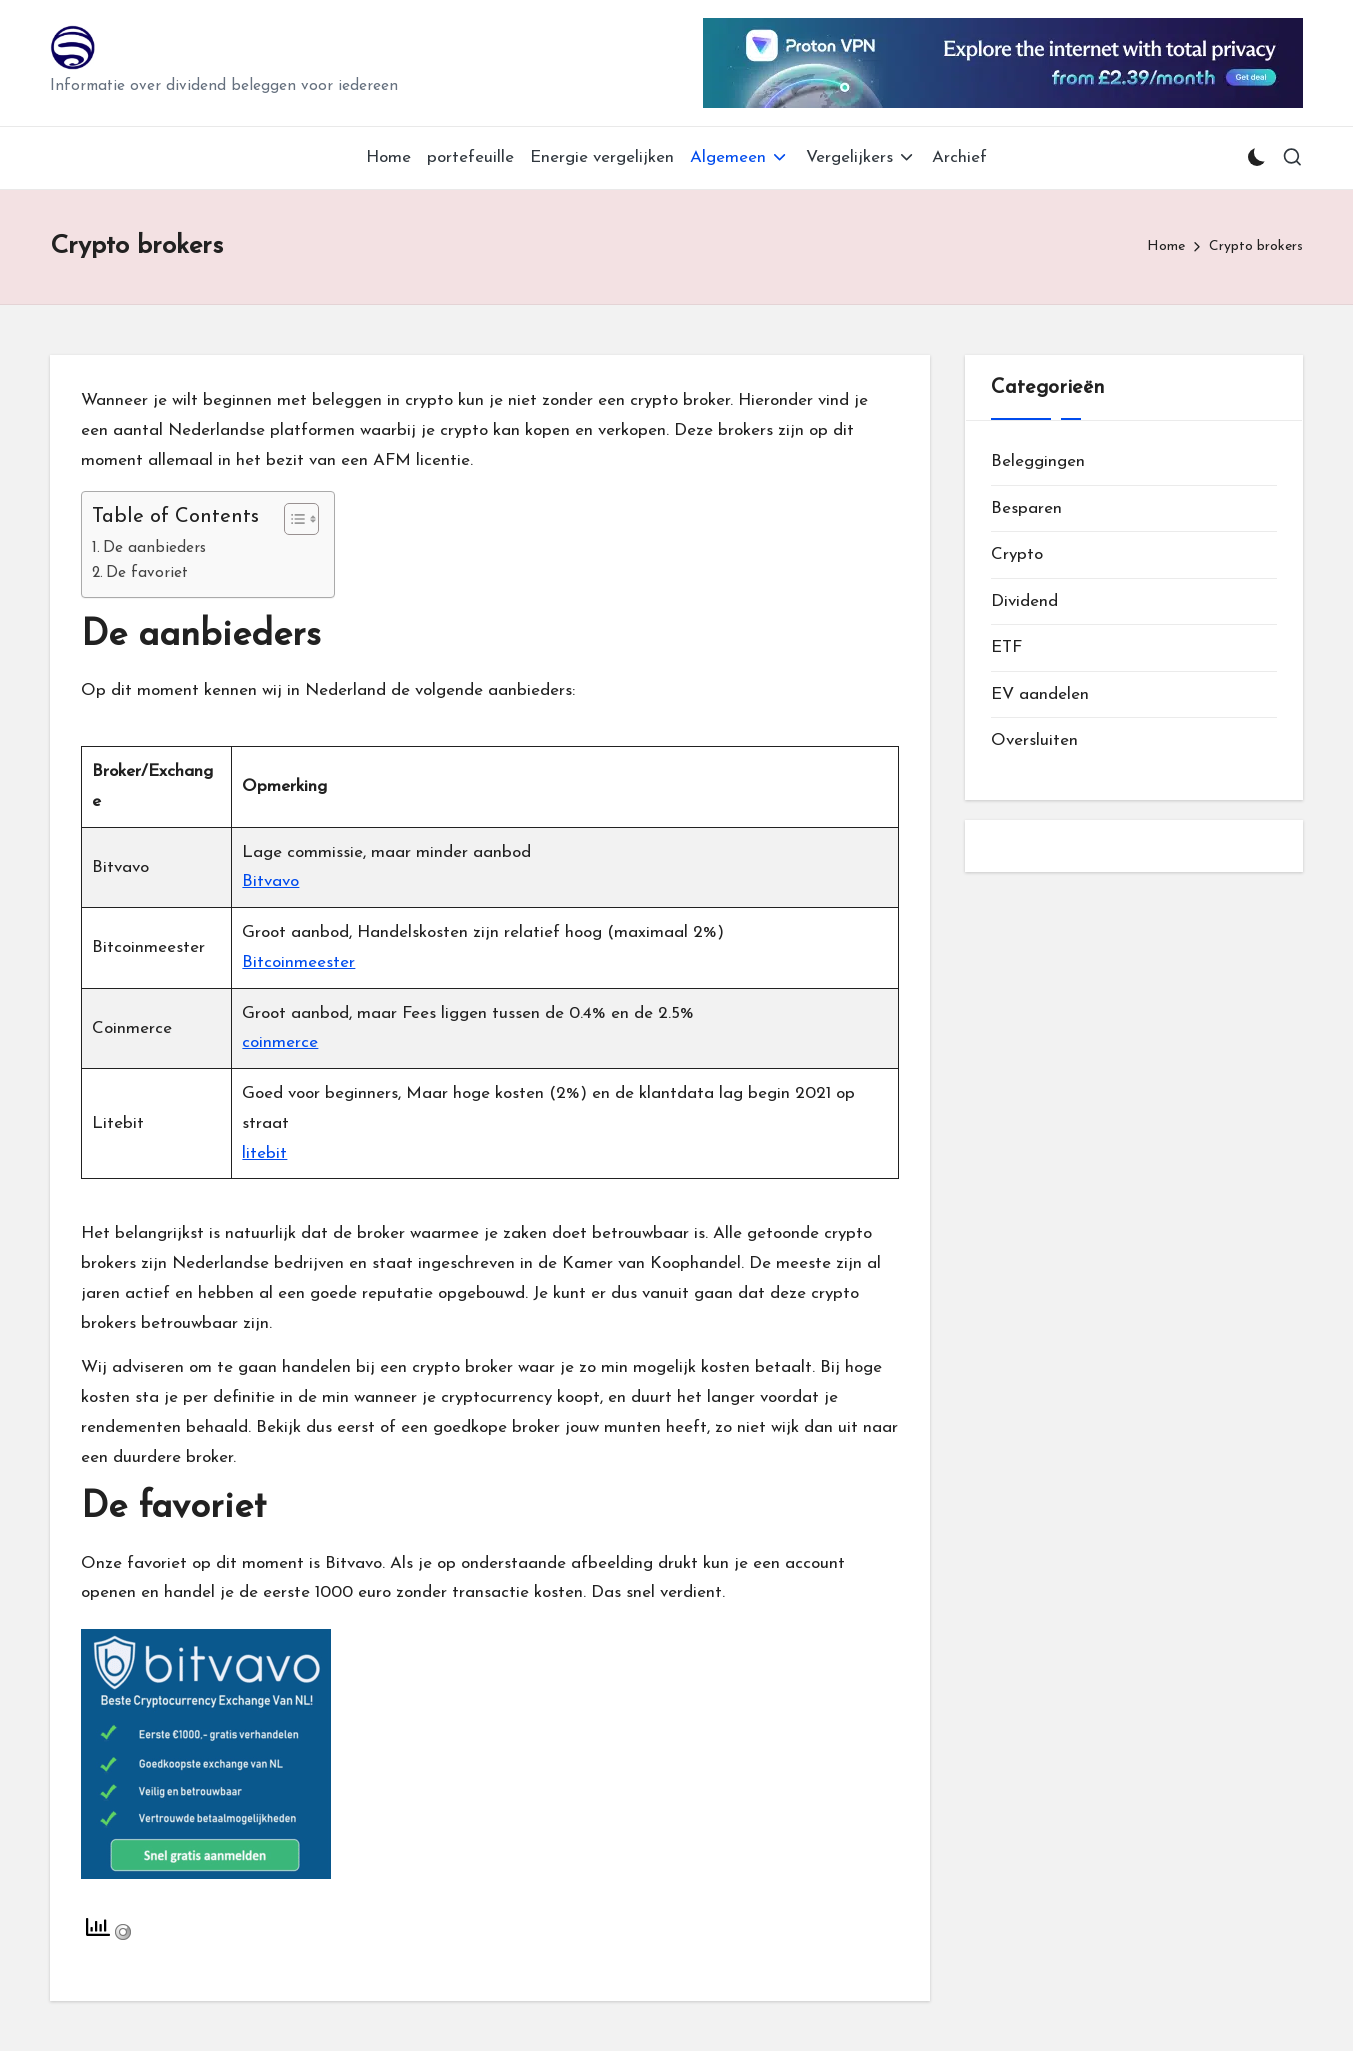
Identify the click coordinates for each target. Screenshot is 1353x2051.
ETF (1006, 647)
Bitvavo (270, 881)
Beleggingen (1038, 461)
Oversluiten (1034, 740)
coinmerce (280, 1042)
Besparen (1026, 508)
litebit (264, 1153)
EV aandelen (1040, 694)
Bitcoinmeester (298, 962)
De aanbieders (154, 548)
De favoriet (147, 573)
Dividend (1024, 601)
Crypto (1017, 554)
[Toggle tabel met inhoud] (291, 519)
